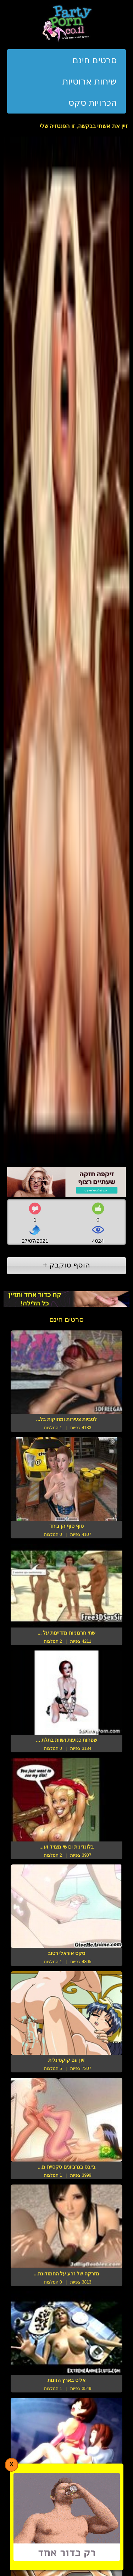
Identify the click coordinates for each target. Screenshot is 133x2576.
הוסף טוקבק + (66, 1265)
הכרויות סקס (92, 103)
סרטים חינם (94, 60)
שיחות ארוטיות (89, 81)
